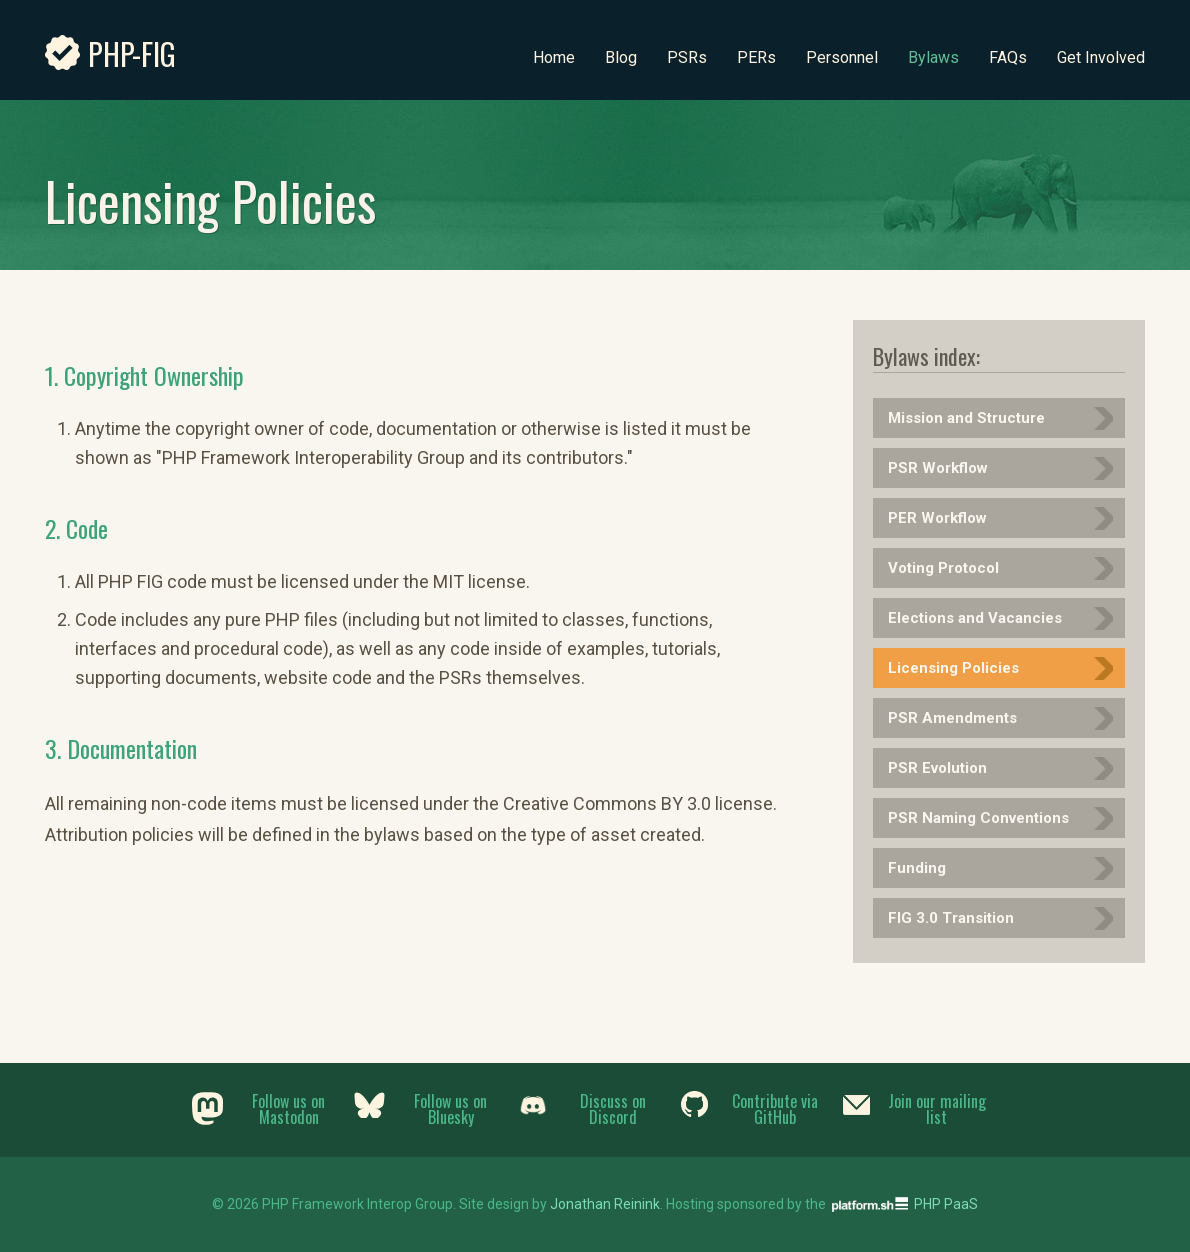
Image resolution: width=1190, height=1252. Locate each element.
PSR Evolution (937, 768)
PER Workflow (937, 518)
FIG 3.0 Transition (951, 918)
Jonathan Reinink (605, 1204)
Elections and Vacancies (975, 618)
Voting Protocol (943, 568)
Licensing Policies (953, 668)
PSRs (687, 57)
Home (554, 57)
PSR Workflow (938, 468)
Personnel (842, 57)
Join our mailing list (937, 1109)
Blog (621, 57)
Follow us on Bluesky (450, 1109)
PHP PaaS (946, 1204)
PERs (756, 57)
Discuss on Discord (613, 1109)
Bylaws (933, 57)
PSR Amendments (952, 718)
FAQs (1008, 57)
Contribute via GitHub (775, 1109)
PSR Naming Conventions (978, 818)
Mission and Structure (966, 418)
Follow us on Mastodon (288, 1109)
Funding (917, 868)
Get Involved (1101, 57)
